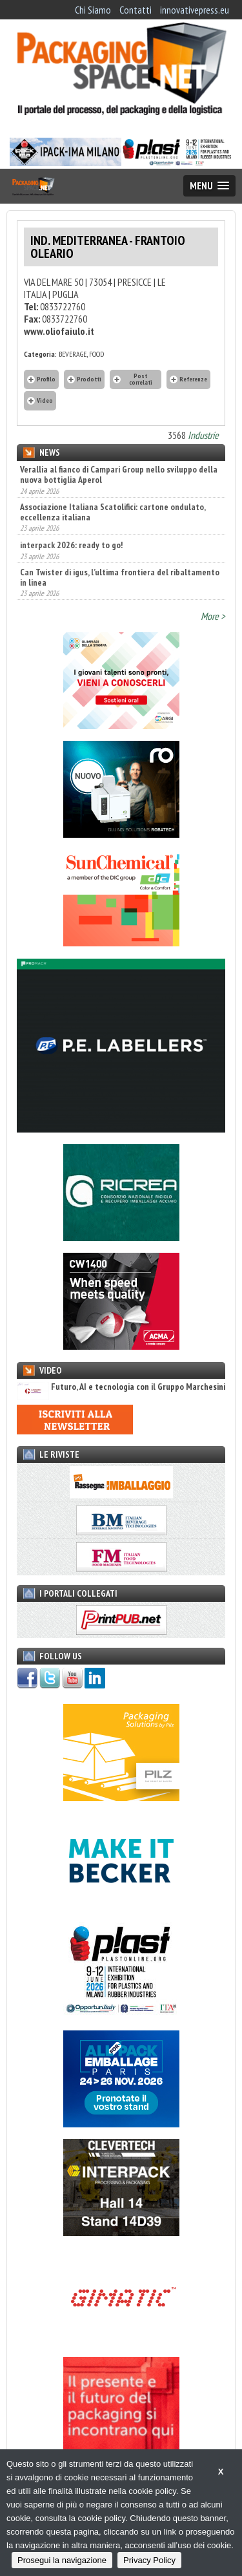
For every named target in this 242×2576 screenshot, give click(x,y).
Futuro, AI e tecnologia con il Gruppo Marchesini (121, 1387)
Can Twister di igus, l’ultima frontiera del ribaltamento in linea (119, 577)
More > (213, 616)
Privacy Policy (149, 2560)
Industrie (203, 435)
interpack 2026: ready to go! (71, 545)
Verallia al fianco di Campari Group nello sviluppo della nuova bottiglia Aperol (118, 474)
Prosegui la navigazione (61, 2560)
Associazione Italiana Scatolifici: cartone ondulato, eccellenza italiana (112, 512)
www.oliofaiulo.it (59, 331)
